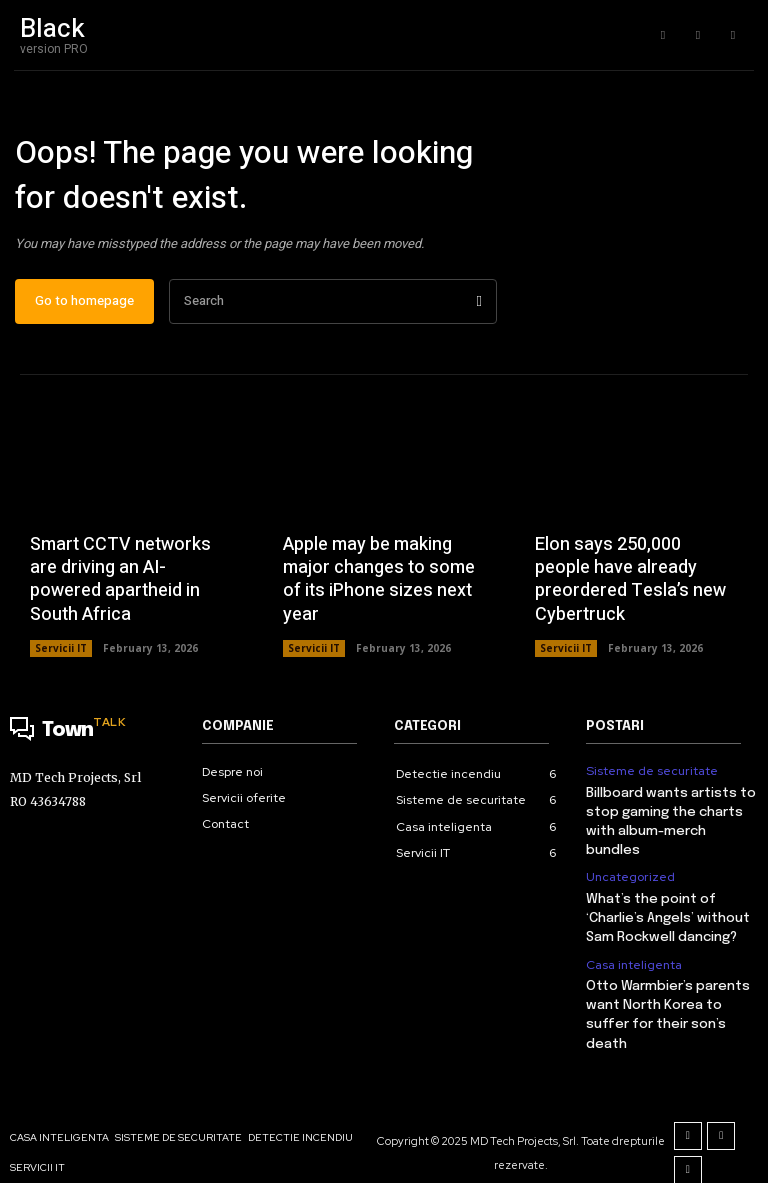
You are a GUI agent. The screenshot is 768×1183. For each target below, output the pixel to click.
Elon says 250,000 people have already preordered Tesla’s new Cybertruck (630, 580)
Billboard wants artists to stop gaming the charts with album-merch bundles (672, 811)
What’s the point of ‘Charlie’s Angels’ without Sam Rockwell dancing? (666, 895)
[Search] (479, 302)
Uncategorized (630, 856)
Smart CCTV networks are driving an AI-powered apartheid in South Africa (120, 580)
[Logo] (96, 733)
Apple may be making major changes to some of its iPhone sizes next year (379, 580)
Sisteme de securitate (651, 772)
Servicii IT (61, 650)
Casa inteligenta (634, 940)
